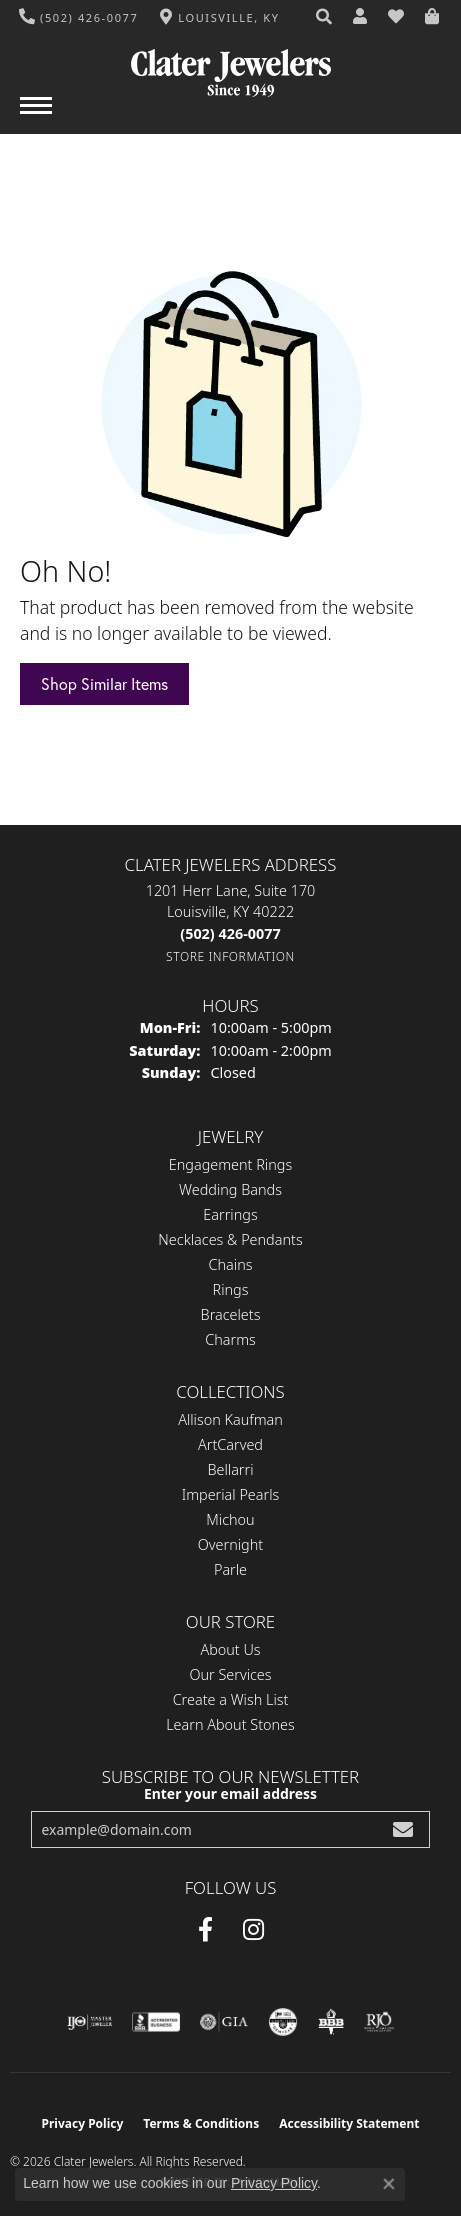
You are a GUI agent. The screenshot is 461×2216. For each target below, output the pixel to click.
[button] (325, 17)
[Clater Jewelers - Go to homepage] (231, 65)
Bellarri (230, 1469)
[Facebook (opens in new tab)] (205, 1930)
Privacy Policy (83, 2123)
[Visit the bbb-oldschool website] (330, 2022)
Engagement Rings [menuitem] (230, 1164)
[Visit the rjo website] (379, 2022)
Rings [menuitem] (231, 1289)
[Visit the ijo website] (89, 2022)
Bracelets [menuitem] (231, 1314)
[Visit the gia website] (224, 2022)
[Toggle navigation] (36, 115)
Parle (230, 1569)
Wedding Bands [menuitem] (230, 1189)
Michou (230, 1519)
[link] (79, 17)
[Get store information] (230, 956)
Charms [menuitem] (230, 1339)
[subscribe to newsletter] (403, 1829)
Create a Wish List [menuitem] (231, 1699)
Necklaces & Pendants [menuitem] (230, 1239)
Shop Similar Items (104, 684)
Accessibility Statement (349, 2123)
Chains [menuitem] (231, 1264)
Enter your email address (230, 1793)
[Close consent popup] (389, 2184)
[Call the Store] (230, 933)
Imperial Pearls (231, 1494)
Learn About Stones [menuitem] (230, 1724)
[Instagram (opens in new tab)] (253, 1930)
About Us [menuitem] (230, 1649)
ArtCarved (230, 1444)
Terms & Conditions (201, 2123)
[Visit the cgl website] (283, 2022)
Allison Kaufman (230, 1419)
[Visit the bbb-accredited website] (156, 2022)
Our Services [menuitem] (230, 1674)
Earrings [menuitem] (230, 1214)
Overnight (230, 1544)
